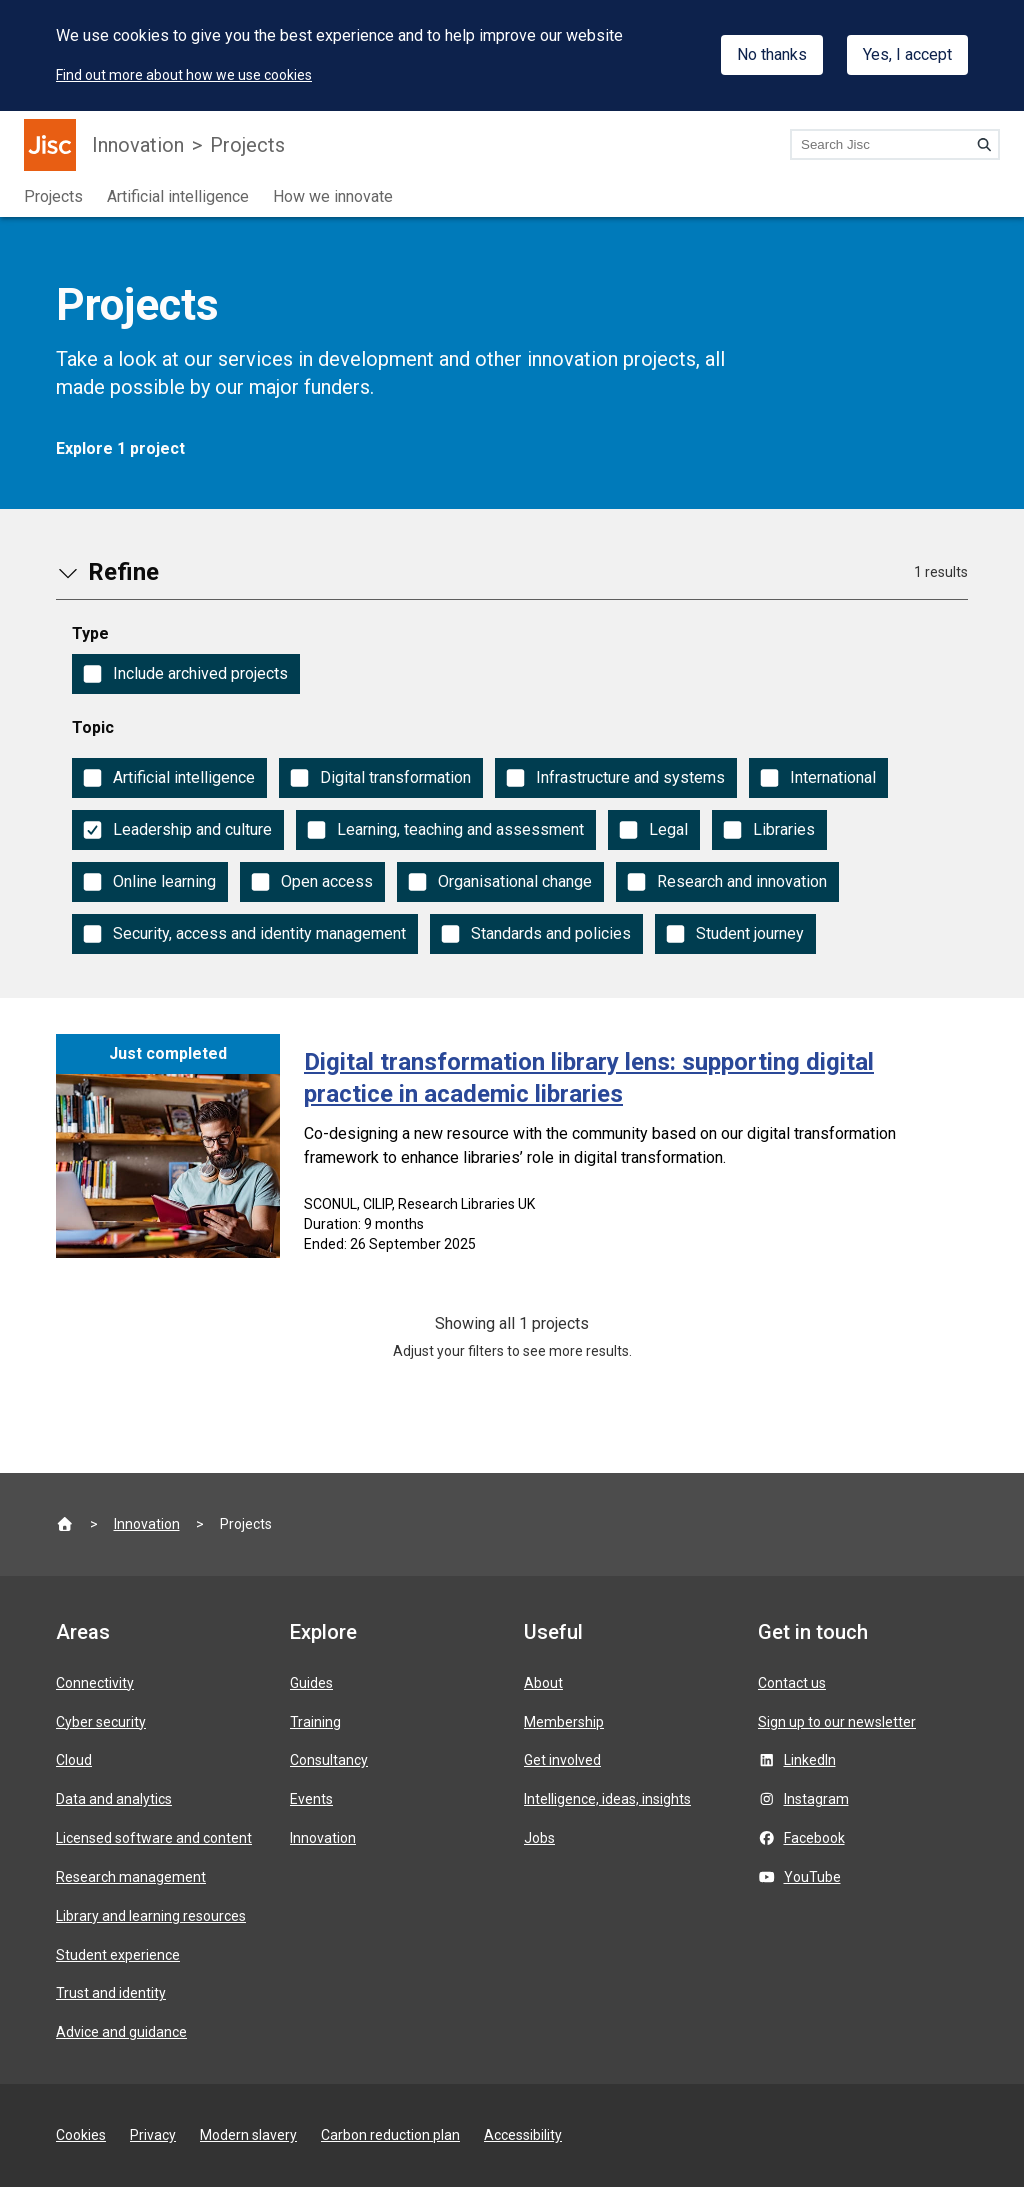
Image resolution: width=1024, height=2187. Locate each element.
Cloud (74, 1760)
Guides (311, 1683)
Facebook (814, 1838)
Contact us (792, 1683)
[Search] (984, 144)
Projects (247, 145)
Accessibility (523, 2135)
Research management (131, 1877)
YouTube (812, 1877)
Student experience (118, 1955)
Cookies (81, 2135)
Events (311, 1799)
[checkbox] (186, 674)
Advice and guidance (121, 2032)
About (543, 1683)
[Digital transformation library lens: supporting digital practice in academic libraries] (512, 1150)
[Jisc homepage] (50, 145)
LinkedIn (810, 1760)
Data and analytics (114, 1799)
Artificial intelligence (178, 196)
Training (315, 1722)
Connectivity (95, 1683)
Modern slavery (248, 2135)
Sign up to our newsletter (837, 1722)
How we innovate (333, 196)
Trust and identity (111, 1993)
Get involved (562, 1760)
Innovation (138, 145)
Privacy (153, 2135)
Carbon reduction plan (390, 2135)
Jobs (539, 1838)
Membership (564, 1722)
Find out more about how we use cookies (184, 75)
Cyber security (101, 1722)
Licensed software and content (154, 1838)
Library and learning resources (151, 1916)
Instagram (816, 1799)
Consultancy (329, 1760)
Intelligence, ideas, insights (607, 1799)
